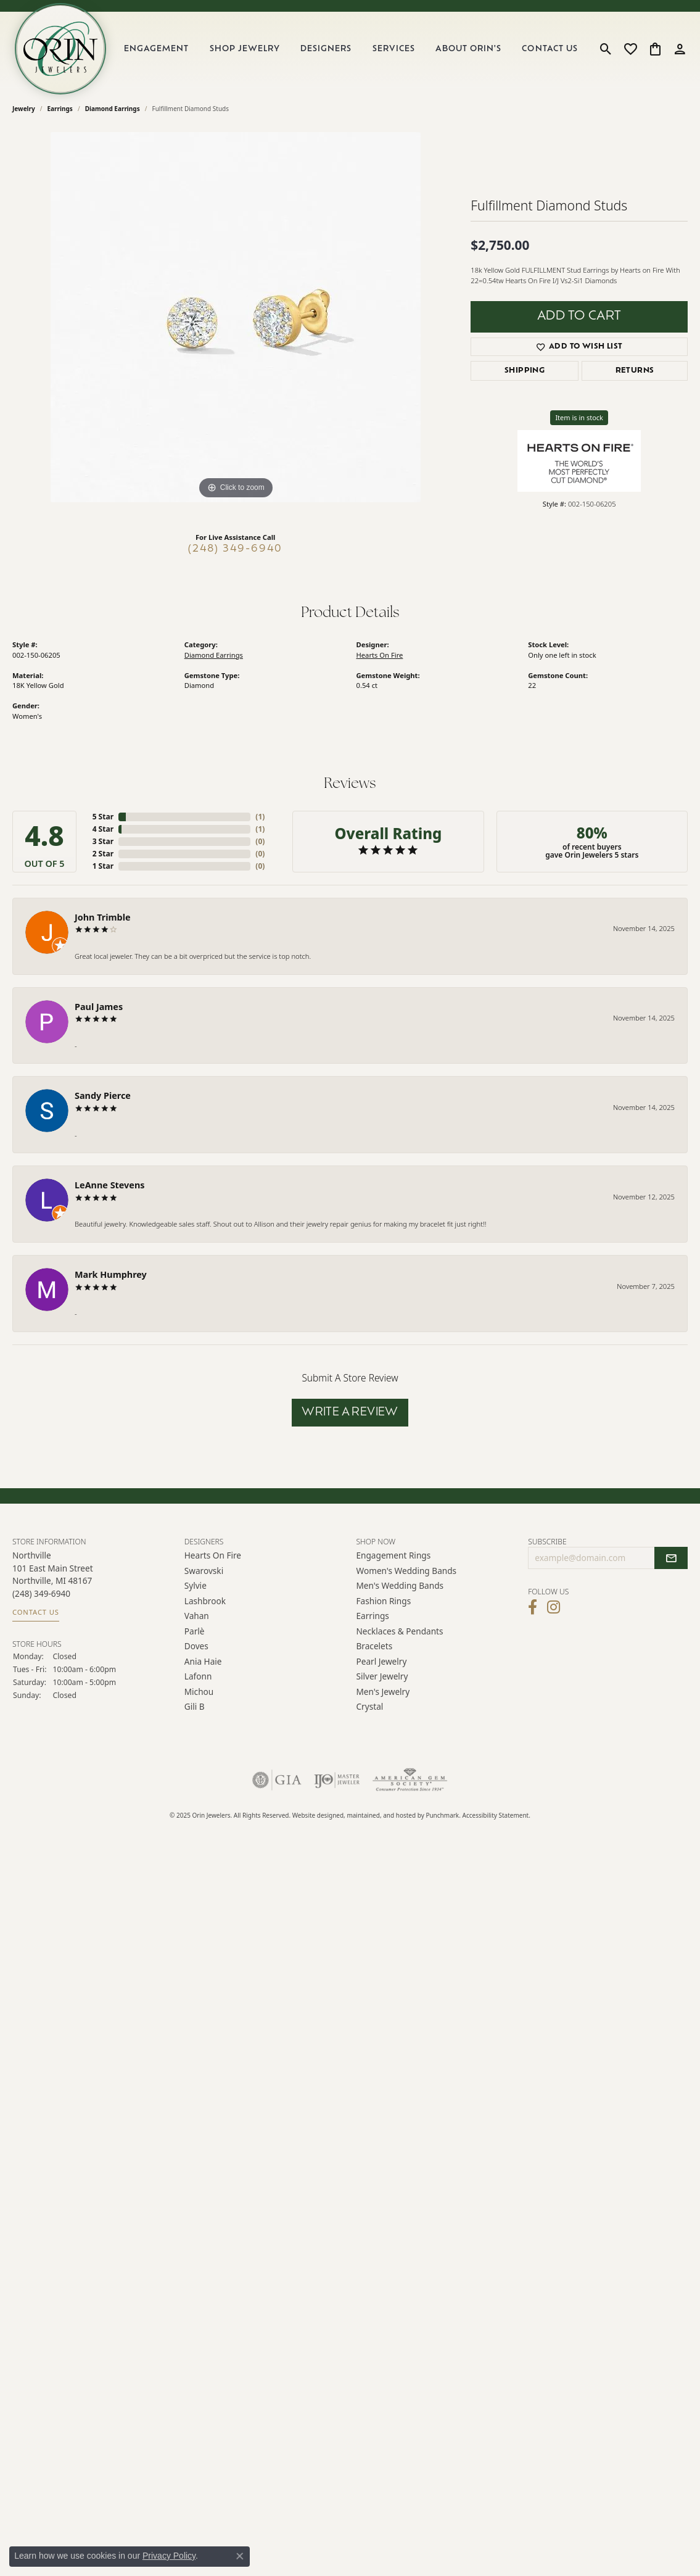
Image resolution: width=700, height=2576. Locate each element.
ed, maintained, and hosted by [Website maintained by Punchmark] (381, 1815)
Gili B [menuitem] (194, 1706)
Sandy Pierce (103, 1095)
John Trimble (103, 917)
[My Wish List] (630, 48)
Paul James (99, 1007)
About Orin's (468, 49)
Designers (326, 49)
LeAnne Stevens (110, 1185)
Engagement (156, 49)
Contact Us (549, 49)
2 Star (103, 853)
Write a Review (350, 1412)
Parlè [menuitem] (194, 1631)
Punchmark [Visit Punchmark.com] (442, 1815)
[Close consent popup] (240, 2556)
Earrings (60, 108)
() (260, 816)
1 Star (103, 866)
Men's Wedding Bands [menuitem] (400, 1585)
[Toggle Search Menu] (606, 48)
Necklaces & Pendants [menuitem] (399, 1631)
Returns (635, 371)
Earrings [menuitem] (372, 1615)
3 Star (103, 841)
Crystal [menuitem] (370, 1706)
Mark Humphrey (111, 1274)
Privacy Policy (169, 2556)
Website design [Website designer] (314, 1815)
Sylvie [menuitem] (195, 1585)
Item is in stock (579, 417)
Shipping (524, 371)
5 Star (103, 816)
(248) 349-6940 (235, 549)
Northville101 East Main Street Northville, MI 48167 (52, 1583)
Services (394, 49)
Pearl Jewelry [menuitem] (381, 1661)
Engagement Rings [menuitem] (393, 1555)
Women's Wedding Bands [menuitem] (406, 1570)
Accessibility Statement (496, 1815)
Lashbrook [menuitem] (205, 1601)
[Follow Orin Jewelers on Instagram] (553, 1606)
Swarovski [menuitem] (203, 1570)
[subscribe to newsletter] (671, 1558)
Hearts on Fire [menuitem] (212, 1555)
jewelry (23, 108)
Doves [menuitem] (196, 1646)
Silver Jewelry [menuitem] (382, 1676)
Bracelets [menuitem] (374, 1646)
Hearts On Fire (379, 655)
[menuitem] (277, 1780)
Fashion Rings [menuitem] (383, 1601)
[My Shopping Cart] (655, 48)
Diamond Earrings (112, 108)
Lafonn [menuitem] (198, 1676)
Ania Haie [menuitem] (203, 1661)
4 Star (103, 829)
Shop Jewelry (245, 49)
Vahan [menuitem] (196, 1615)
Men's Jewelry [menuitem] (383, 1691)
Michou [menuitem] (199, 1691)
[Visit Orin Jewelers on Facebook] (532, 1606)
